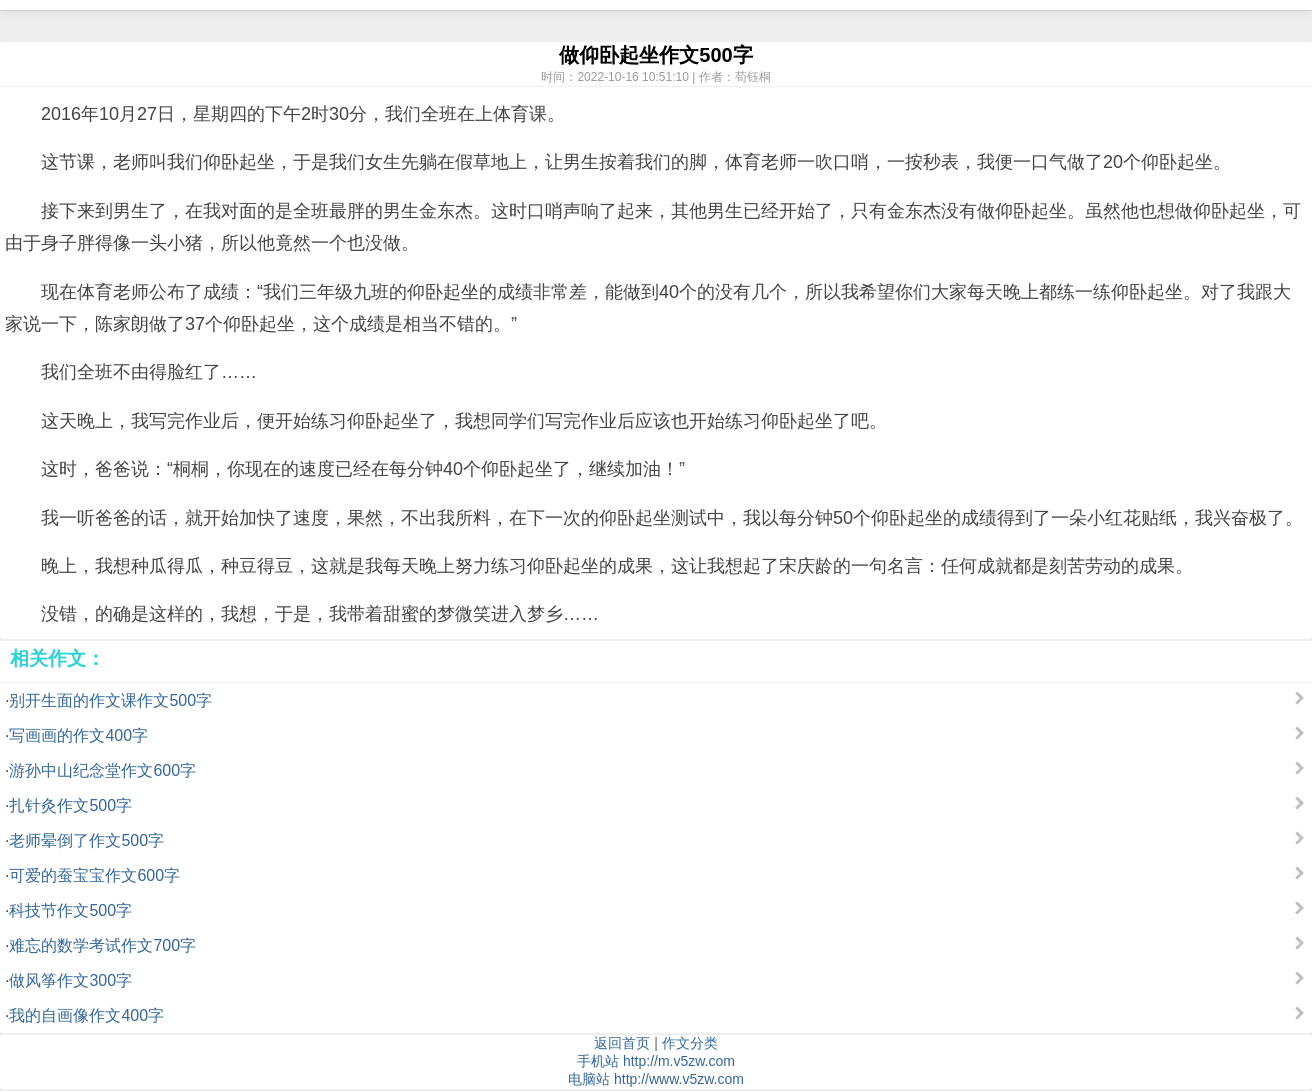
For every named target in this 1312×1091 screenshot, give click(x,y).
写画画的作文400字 (78, 735)
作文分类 (690, 1043)
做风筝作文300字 (70, 980)
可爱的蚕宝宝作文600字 (94, 875)
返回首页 (622, 1043)
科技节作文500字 (70, 910)
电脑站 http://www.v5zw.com (656, 1079)
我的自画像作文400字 (86, 1015)
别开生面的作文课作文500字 (110, 700)
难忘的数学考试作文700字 (102, 945)
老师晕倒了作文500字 (86, 840)
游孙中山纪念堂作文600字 (102, 770)
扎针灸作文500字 (70, 805)
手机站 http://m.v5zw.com (656, 1061)
